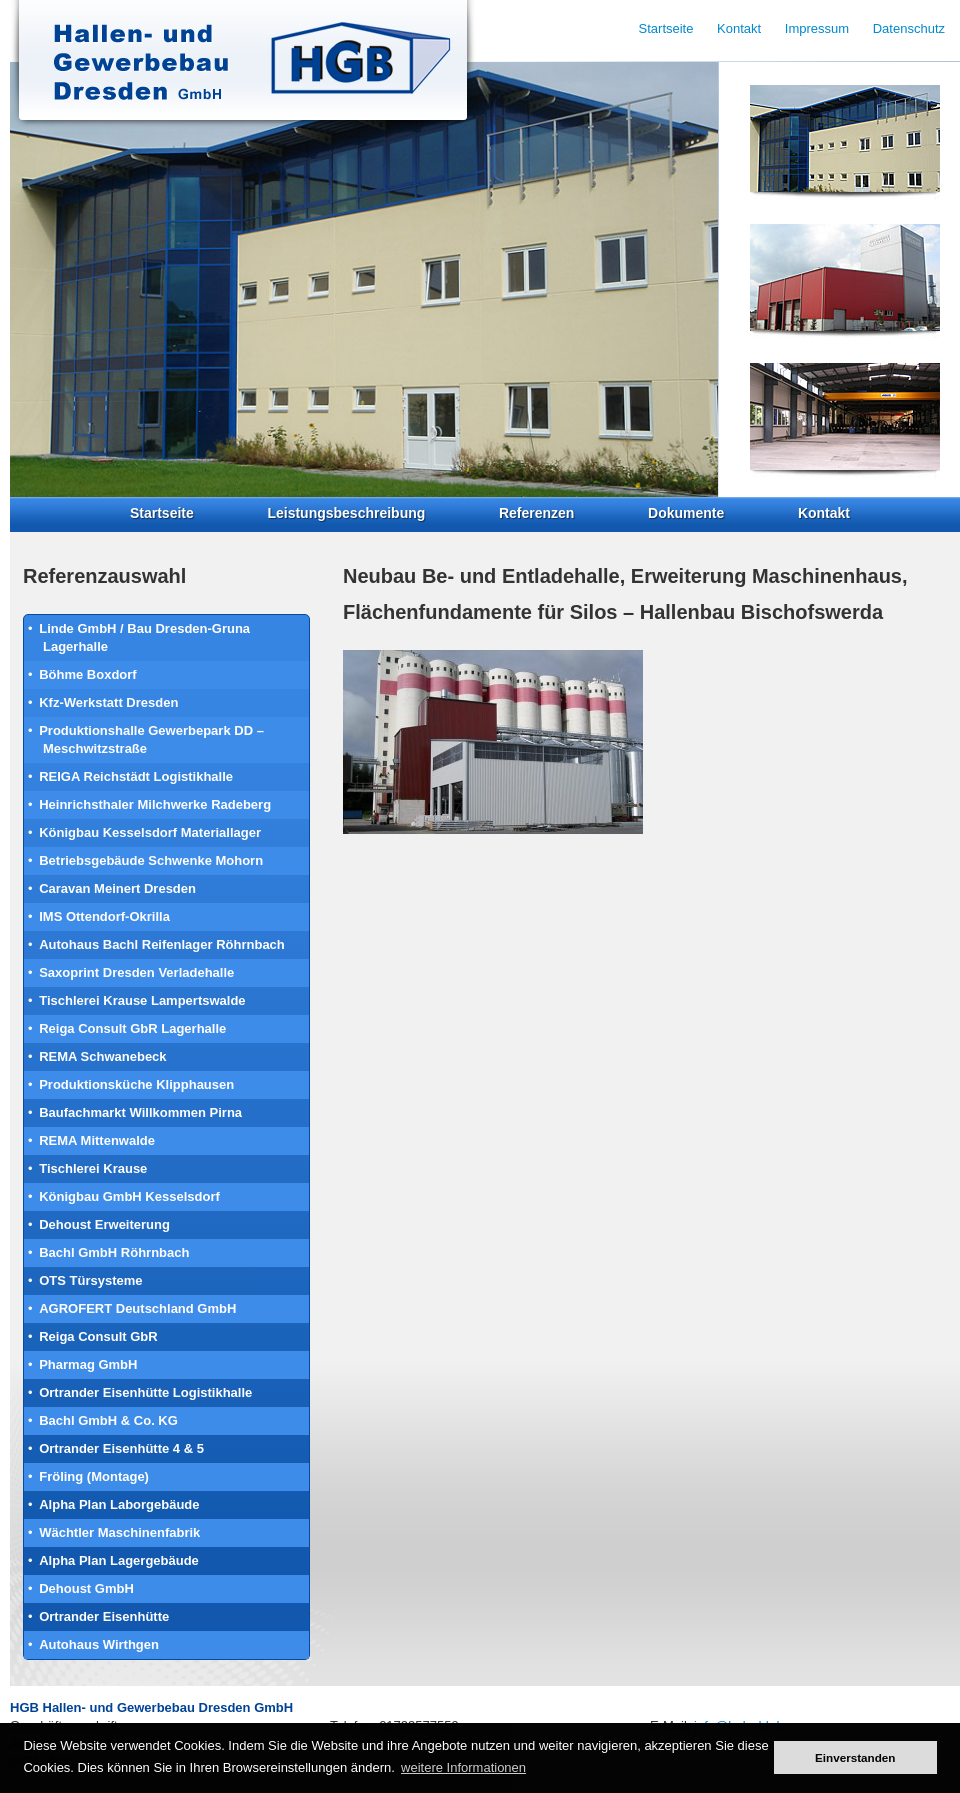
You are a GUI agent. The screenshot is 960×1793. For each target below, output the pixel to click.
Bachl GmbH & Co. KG (108, 1420)
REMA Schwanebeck (102, 1056)
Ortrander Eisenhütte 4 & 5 (121, 1448)
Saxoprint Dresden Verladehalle (136, 972)
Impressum (817, 28)
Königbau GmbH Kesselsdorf (129, 1196)
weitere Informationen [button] (463, 1767)
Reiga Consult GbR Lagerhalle (132, 1028)
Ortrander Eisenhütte (104, 1616)
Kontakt (824, 513)
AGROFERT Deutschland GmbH (137, 1308)
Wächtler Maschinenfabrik (119, 1532)
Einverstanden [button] (855, 1757)
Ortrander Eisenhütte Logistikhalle (145, 1392)
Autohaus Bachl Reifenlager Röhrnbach (162, 944)
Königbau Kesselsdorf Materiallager (150, 832)
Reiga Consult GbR (98, 1336)
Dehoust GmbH (86, 1588)
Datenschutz (909, 28)
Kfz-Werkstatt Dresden (108, 702)
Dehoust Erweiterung (104, 1224)
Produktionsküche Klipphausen (136, 1084)
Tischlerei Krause (93, 1168)
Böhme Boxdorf (88, 674)
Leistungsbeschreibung (346, 513)
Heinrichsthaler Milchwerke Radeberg (155, 804)
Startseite (162, 513)
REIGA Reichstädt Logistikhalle (136, 776)
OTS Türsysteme (90, 1280)
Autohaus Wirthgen (99, 1644)
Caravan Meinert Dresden (117, 888)
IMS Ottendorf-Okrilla (104, 916)
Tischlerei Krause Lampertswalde (142, 1000)
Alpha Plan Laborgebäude (119, 1504)
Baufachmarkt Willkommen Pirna (140, 1112)
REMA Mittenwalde (97, 1140)
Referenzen (536, 513)
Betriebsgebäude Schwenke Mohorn (151, 860)
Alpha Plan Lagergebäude (119, 1560)
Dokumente (686, 513)
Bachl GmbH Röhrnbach (114, 1252)
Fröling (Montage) (94, 1476)
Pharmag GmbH (88, 1364)
